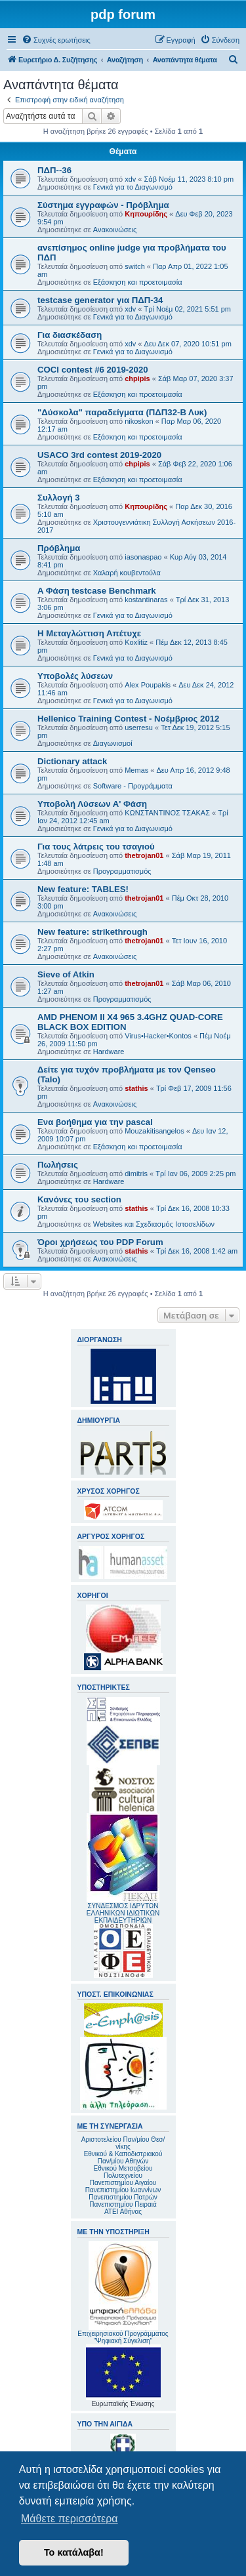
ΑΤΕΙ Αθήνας (123, 2211)
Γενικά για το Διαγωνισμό (133, 187)
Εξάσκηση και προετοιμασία (137, 282)
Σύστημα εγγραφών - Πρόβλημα (103, 205)
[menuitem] (56, 40)
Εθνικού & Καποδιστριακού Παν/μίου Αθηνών (123, 2157)
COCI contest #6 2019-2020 (92, 370)
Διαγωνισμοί (113, 743)
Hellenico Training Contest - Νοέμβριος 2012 (128, 719)
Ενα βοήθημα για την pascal (95, 1122)
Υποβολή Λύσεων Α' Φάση (92, 804)
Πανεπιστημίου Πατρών (123, 2197)
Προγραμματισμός (122, 871)
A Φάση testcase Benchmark (96, 591)
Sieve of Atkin (65, 974)
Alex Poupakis (148, 685)
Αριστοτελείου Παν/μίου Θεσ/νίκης (123, 2143)
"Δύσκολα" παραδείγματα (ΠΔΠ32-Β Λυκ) (122, 412)
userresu (139, 727)
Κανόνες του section (79, 1199)
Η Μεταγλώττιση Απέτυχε (89, 633)
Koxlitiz (136, 642)
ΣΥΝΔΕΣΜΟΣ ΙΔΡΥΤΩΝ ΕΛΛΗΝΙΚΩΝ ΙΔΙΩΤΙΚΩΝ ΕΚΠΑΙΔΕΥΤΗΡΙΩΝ (123, 1913)
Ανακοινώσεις (114, 230)
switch (135, 266)
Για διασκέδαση (69, 335)
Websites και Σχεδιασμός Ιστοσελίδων (154, 1224)
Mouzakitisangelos (154, 1131)
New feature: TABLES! (83, 889)
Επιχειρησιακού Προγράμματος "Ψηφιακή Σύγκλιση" (122, 2292)
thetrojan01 (144, 855)
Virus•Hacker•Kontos (158, 1036)
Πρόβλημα (58, 548)
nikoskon (139, 421)
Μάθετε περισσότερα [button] (69, 2518)
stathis (136, 1088)
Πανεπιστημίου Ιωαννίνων (123, 2190)
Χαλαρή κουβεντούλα (127, 573)
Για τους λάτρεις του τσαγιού (96, 846)
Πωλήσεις (57, 1165)
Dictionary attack (72, 761)
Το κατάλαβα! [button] (74, 2552)
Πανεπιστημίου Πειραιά (122, 2204)
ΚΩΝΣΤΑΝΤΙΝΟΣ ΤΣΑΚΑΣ (167, 813)
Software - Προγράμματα (133, 786)
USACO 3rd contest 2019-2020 (99, 455)
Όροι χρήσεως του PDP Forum (100, 1242)
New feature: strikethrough (92, 932)
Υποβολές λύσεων (75, 676)
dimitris (136, 1173)
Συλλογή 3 (58, 497)
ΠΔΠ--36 (54, 170)
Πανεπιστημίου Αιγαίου (123, 2182)
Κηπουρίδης (146, 214)
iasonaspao (143, 557)
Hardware (109, 1051)
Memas (136, 770)
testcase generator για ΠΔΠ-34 (100, 300)
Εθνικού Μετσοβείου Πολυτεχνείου (123, 2172)
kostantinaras (146, 599)
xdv (130, 179)
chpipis (137, 378)
